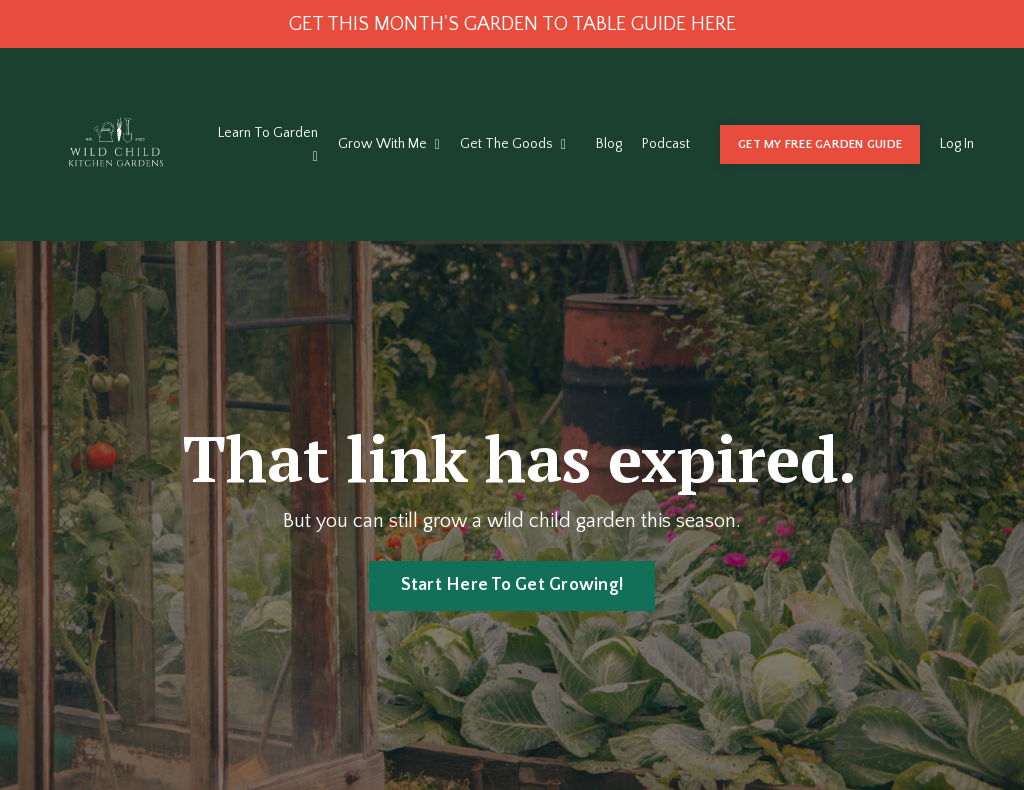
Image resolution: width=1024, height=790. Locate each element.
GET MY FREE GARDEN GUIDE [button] (820, 144)
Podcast (666, 144)
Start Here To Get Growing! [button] (512, 585)
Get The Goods (513, 144)
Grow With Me (389, 144)
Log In (957, 144)
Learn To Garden (268, 144)
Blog (609, 144)
